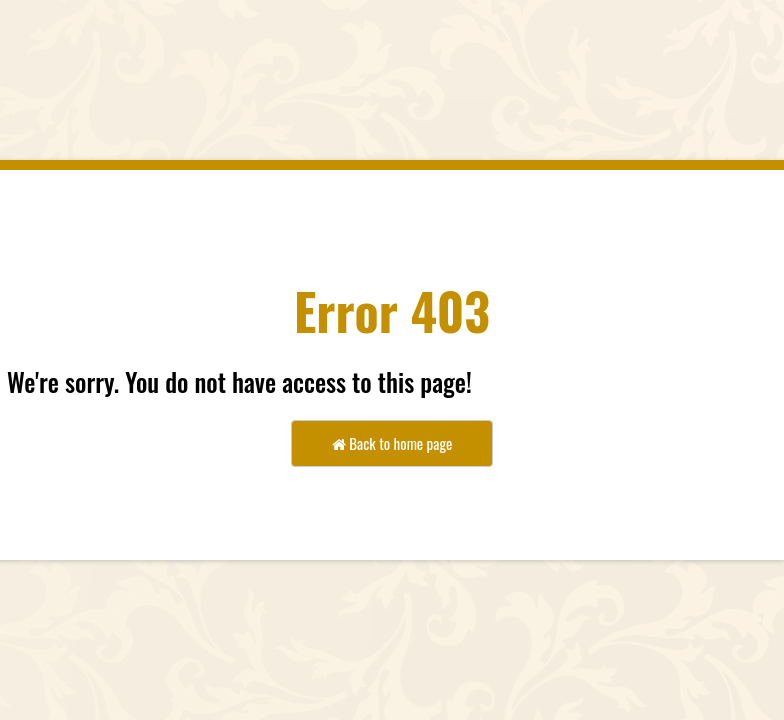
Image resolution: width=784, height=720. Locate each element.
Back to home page (392, 443)
